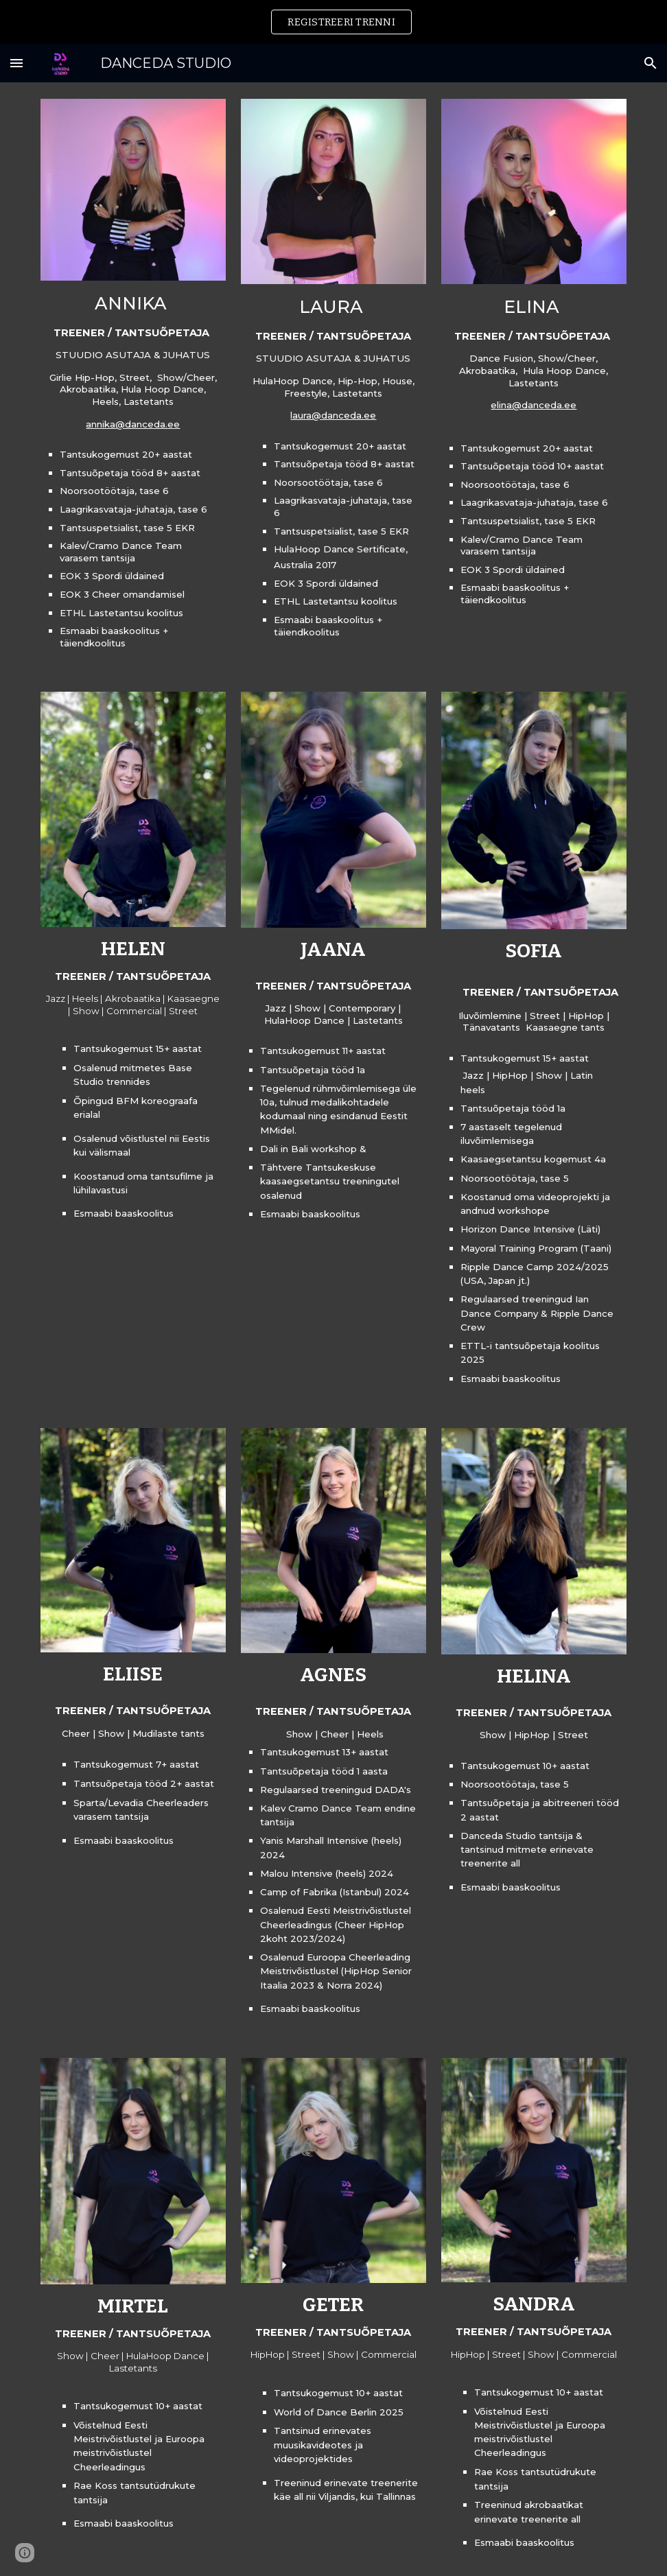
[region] (333, 22)
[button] (16, 63)
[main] (133, 470)
